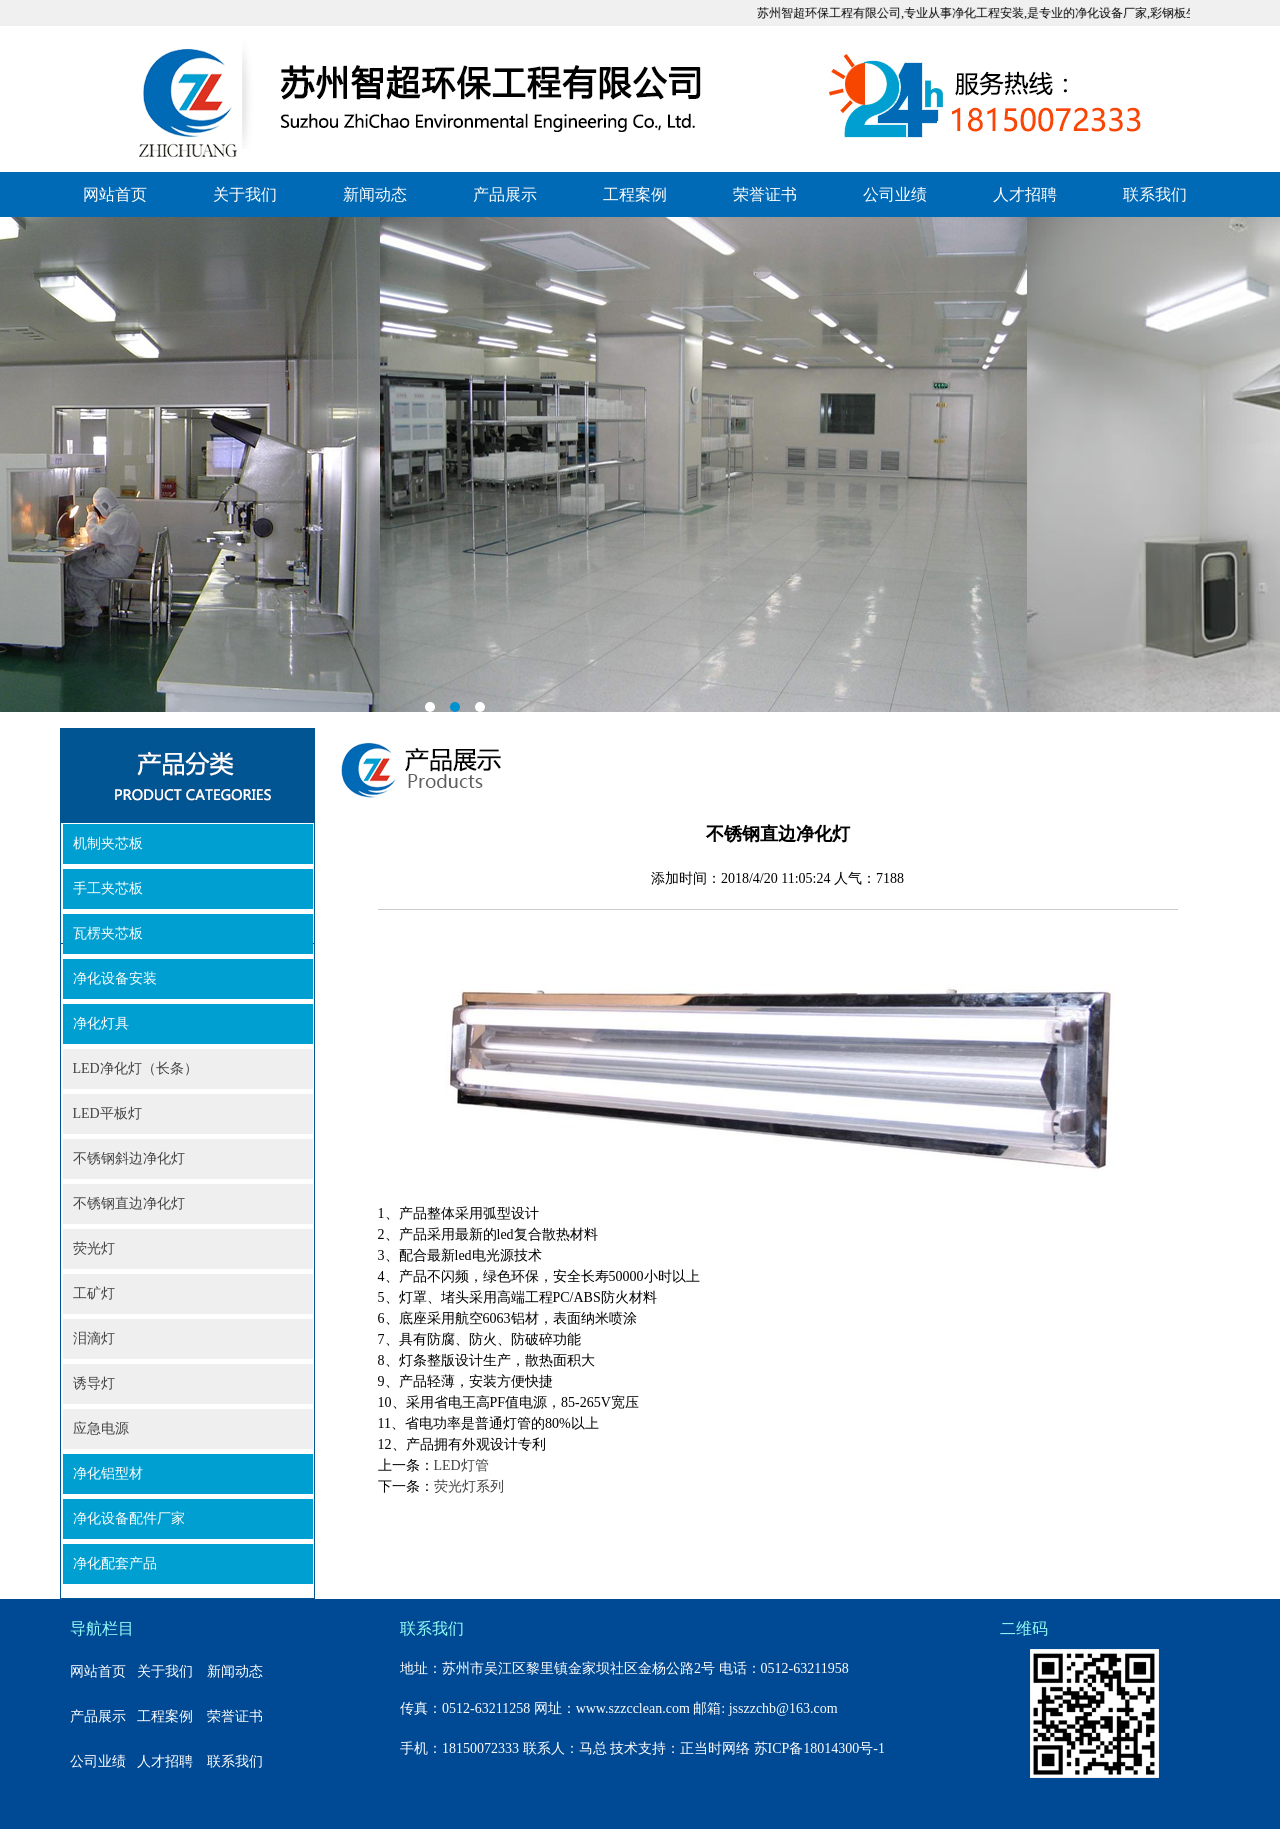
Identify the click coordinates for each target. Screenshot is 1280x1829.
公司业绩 (895, 194)
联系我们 (1155, 194)
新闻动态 (375, 194)
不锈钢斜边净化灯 (129, 1158)
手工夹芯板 (108, 888)
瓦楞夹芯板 (108, 933)
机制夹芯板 (108, 843)
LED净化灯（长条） (135, 1068)
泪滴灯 (94, 1338)
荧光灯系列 (469, 1486)
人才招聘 (1025, 194)
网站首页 (115, 194)
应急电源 (101, 1428)
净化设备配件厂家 (129, 1518)
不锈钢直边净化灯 (129, 1203)
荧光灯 (94, 1248)
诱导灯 (94, 1383)
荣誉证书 (765, 194)
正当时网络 (715, 1748)
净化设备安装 (115, 978)
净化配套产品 (115, 1563)
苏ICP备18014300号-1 (819, 1748)
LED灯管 (461, 1465)
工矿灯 (94, 1293)
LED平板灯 (107, 1113)
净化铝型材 (108, 1473)
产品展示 (505, 194)
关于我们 (245, 194)
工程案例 (635, 194)
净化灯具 (101, 1023)
